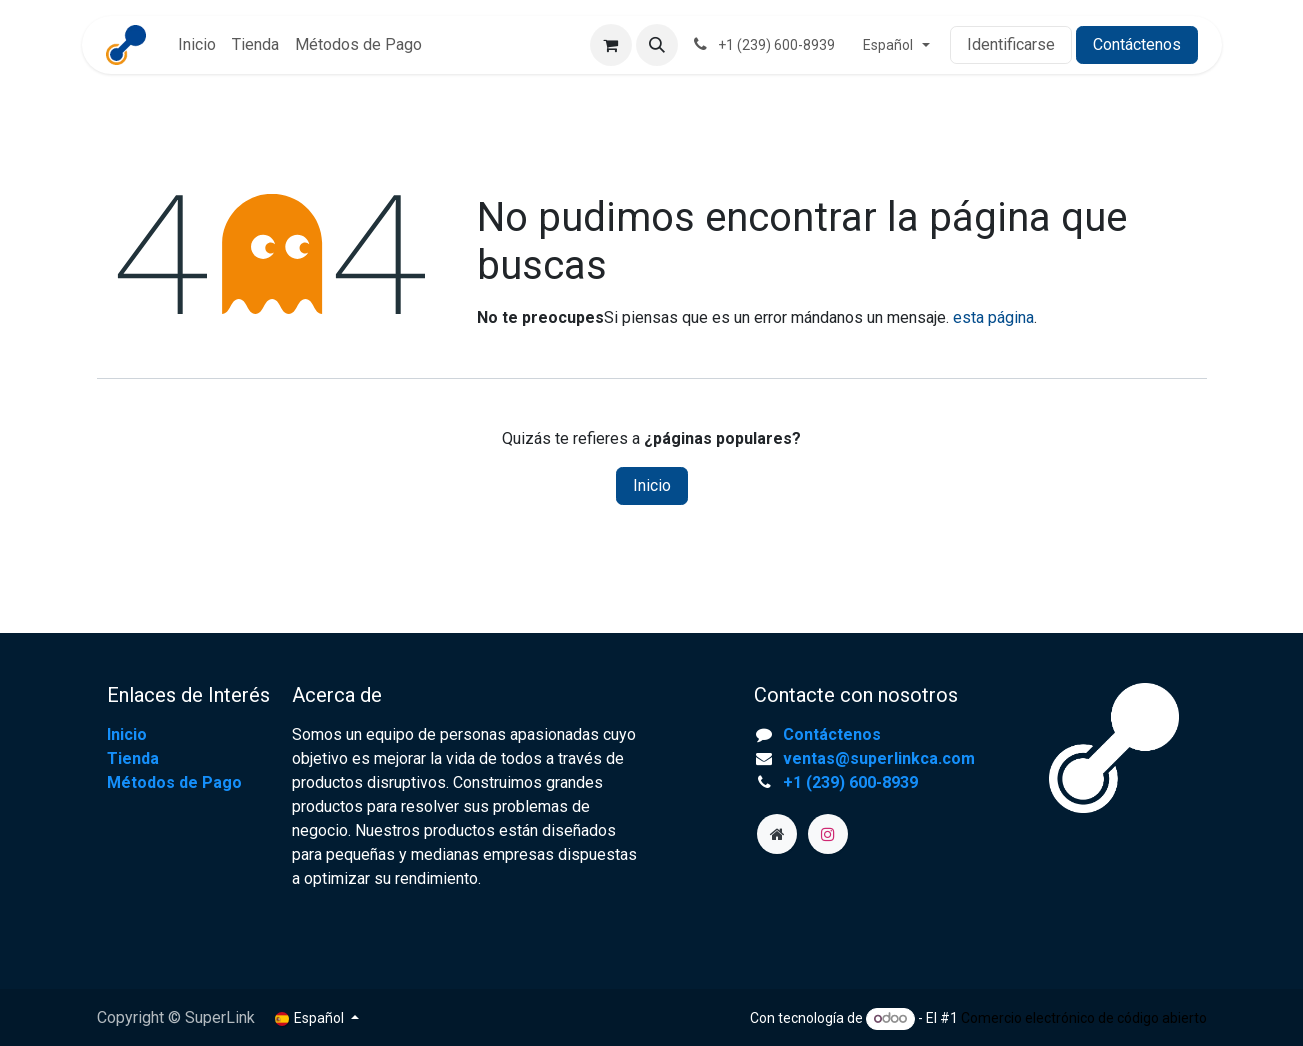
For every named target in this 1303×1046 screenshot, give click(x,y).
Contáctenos (1137, 44)
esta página (993, 317)
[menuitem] (197, 45)
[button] (657, 45)
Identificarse (1011, 44)
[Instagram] (828, 834)
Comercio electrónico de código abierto (1084, 1018)
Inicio (652, 485)
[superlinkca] (777, 834)
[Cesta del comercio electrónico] (611, 45)
